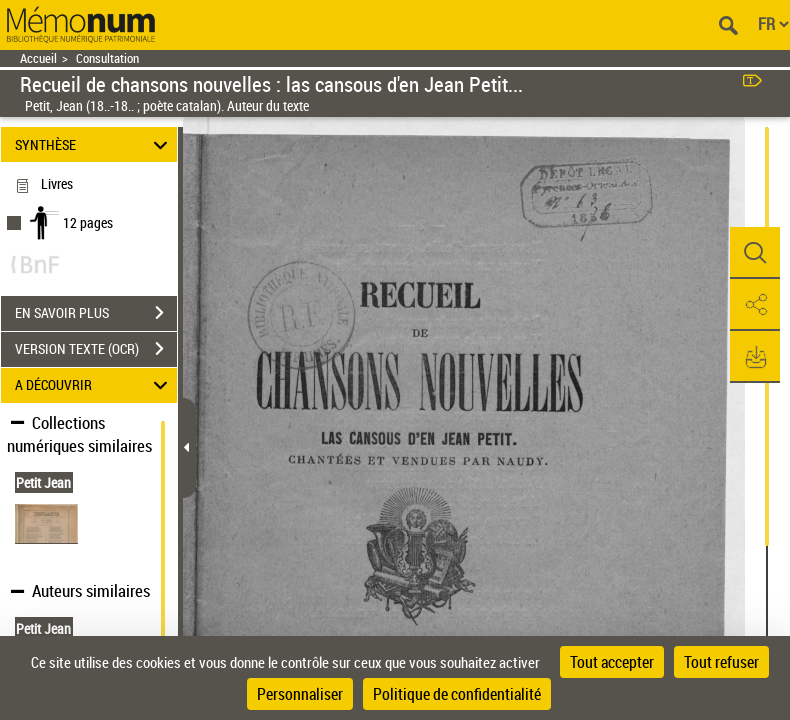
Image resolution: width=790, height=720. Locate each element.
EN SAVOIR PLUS (96, 313)
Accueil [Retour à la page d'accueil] (38, 58)
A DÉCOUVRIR (94, 385)
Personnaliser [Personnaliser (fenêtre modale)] (300, 694)
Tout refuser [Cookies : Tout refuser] (721, 662)
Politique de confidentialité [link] (457, 694)
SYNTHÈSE (94, 144)
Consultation (107, 58)
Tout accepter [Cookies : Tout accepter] (612, 662)
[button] (755, 253)
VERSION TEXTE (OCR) (96, 349)
